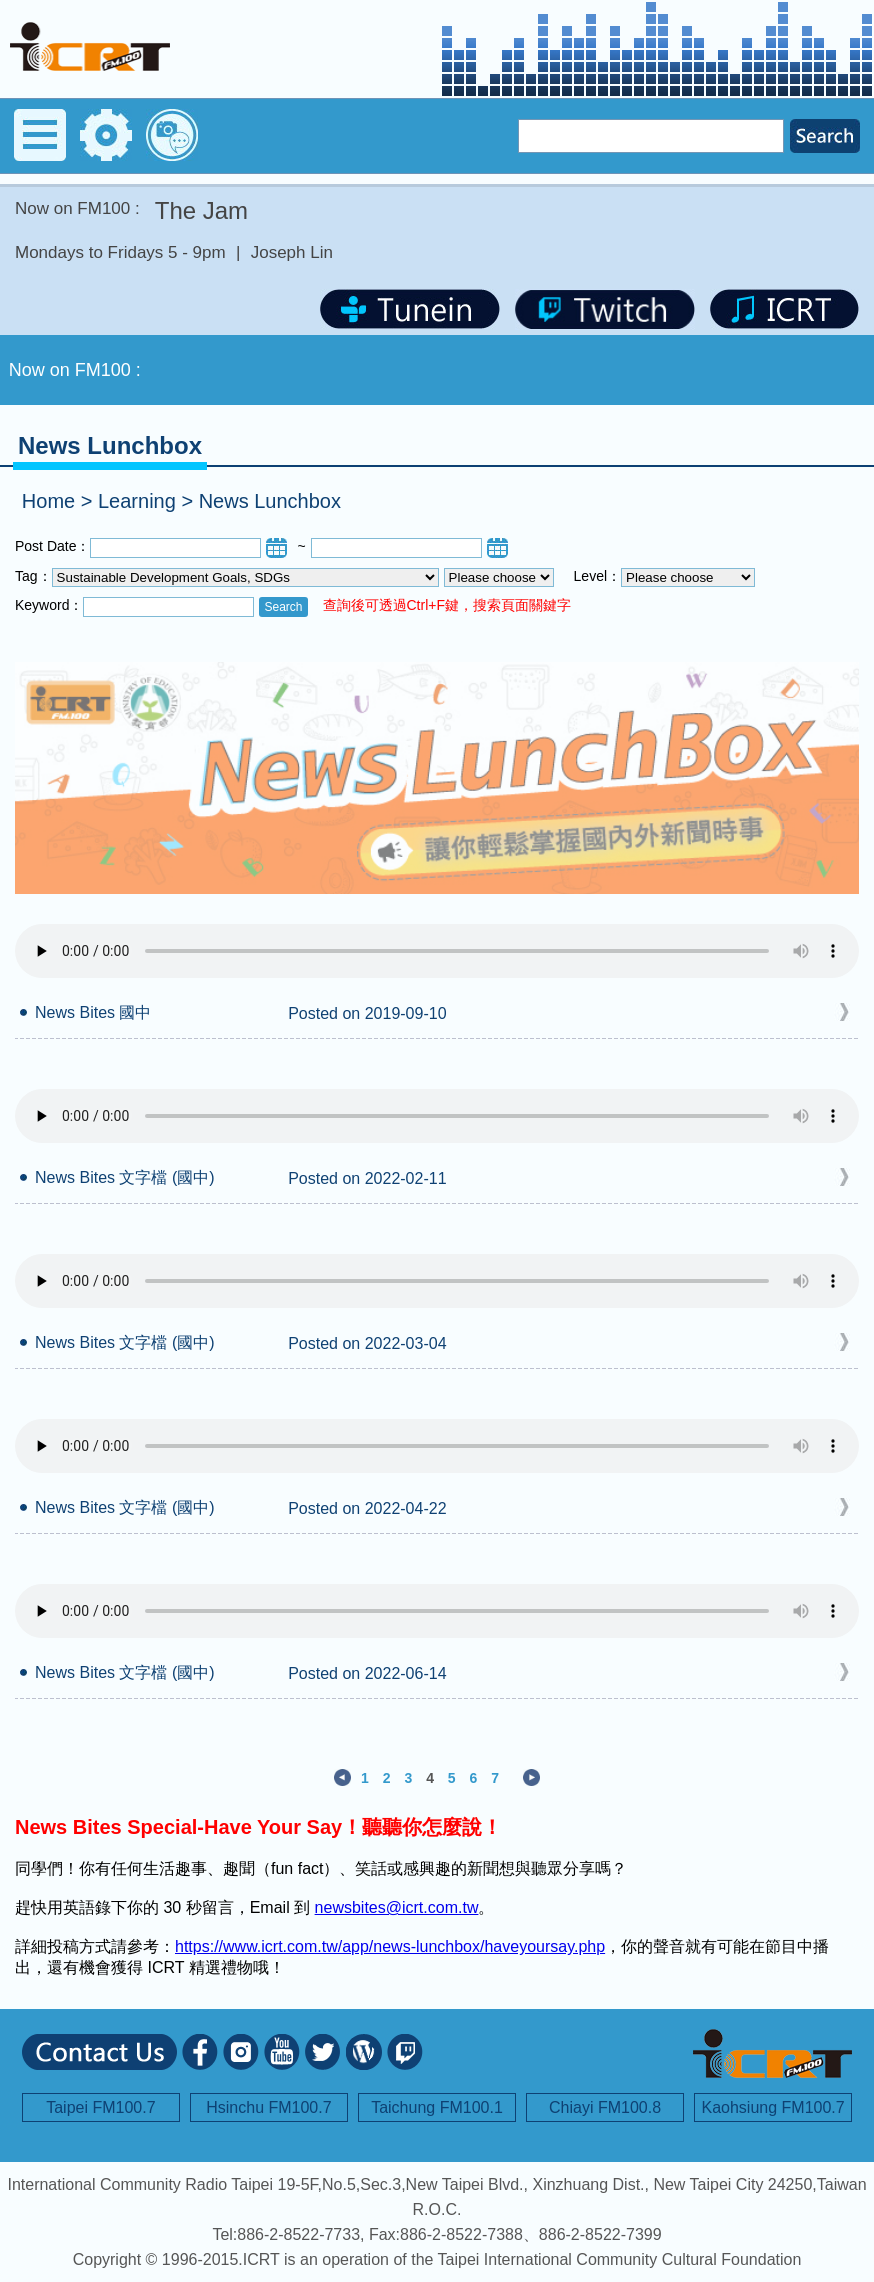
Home (48, 501)
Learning (137, 501)
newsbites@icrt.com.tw (397, 1907)
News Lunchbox (270, 501)
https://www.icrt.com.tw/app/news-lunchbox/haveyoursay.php (390, 1946)
